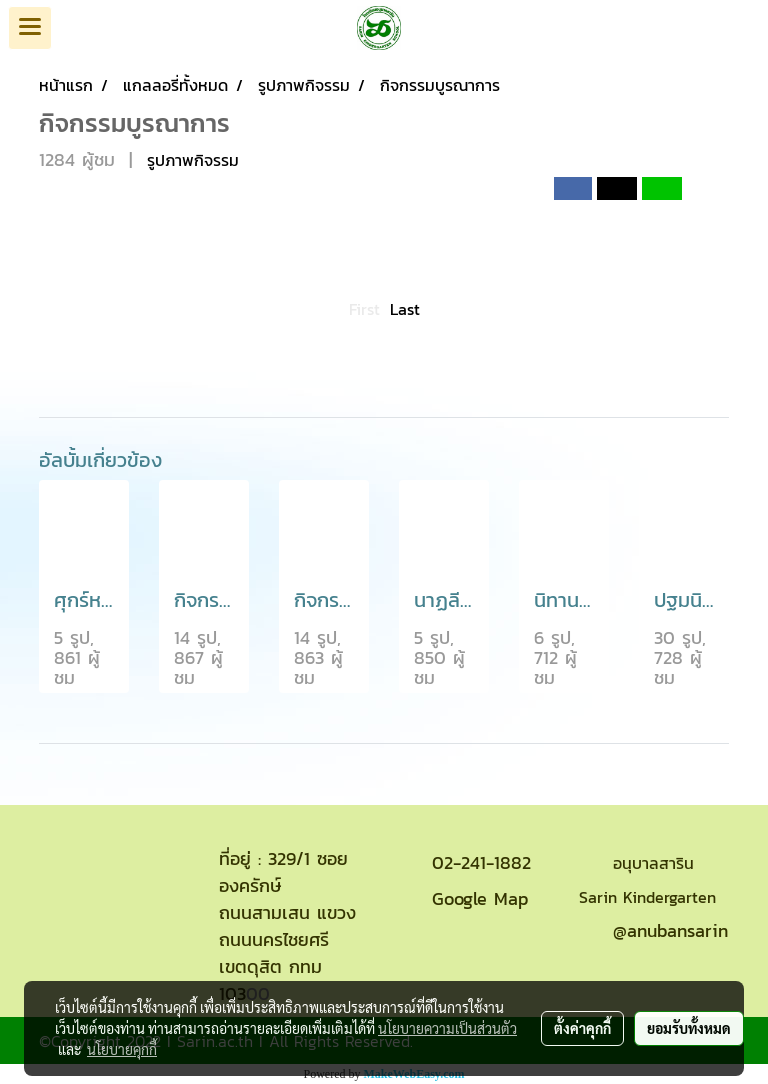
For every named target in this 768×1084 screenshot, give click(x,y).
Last (405, 309)
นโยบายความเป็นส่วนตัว (447, 1028)
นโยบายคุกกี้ (122, 1049)
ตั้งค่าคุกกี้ (582, 1028)
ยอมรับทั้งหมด (689, 1028)
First (364, 309)
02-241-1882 (481, 862)
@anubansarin (670, 930)
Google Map (480, 898)
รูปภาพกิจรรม (193, 160)
